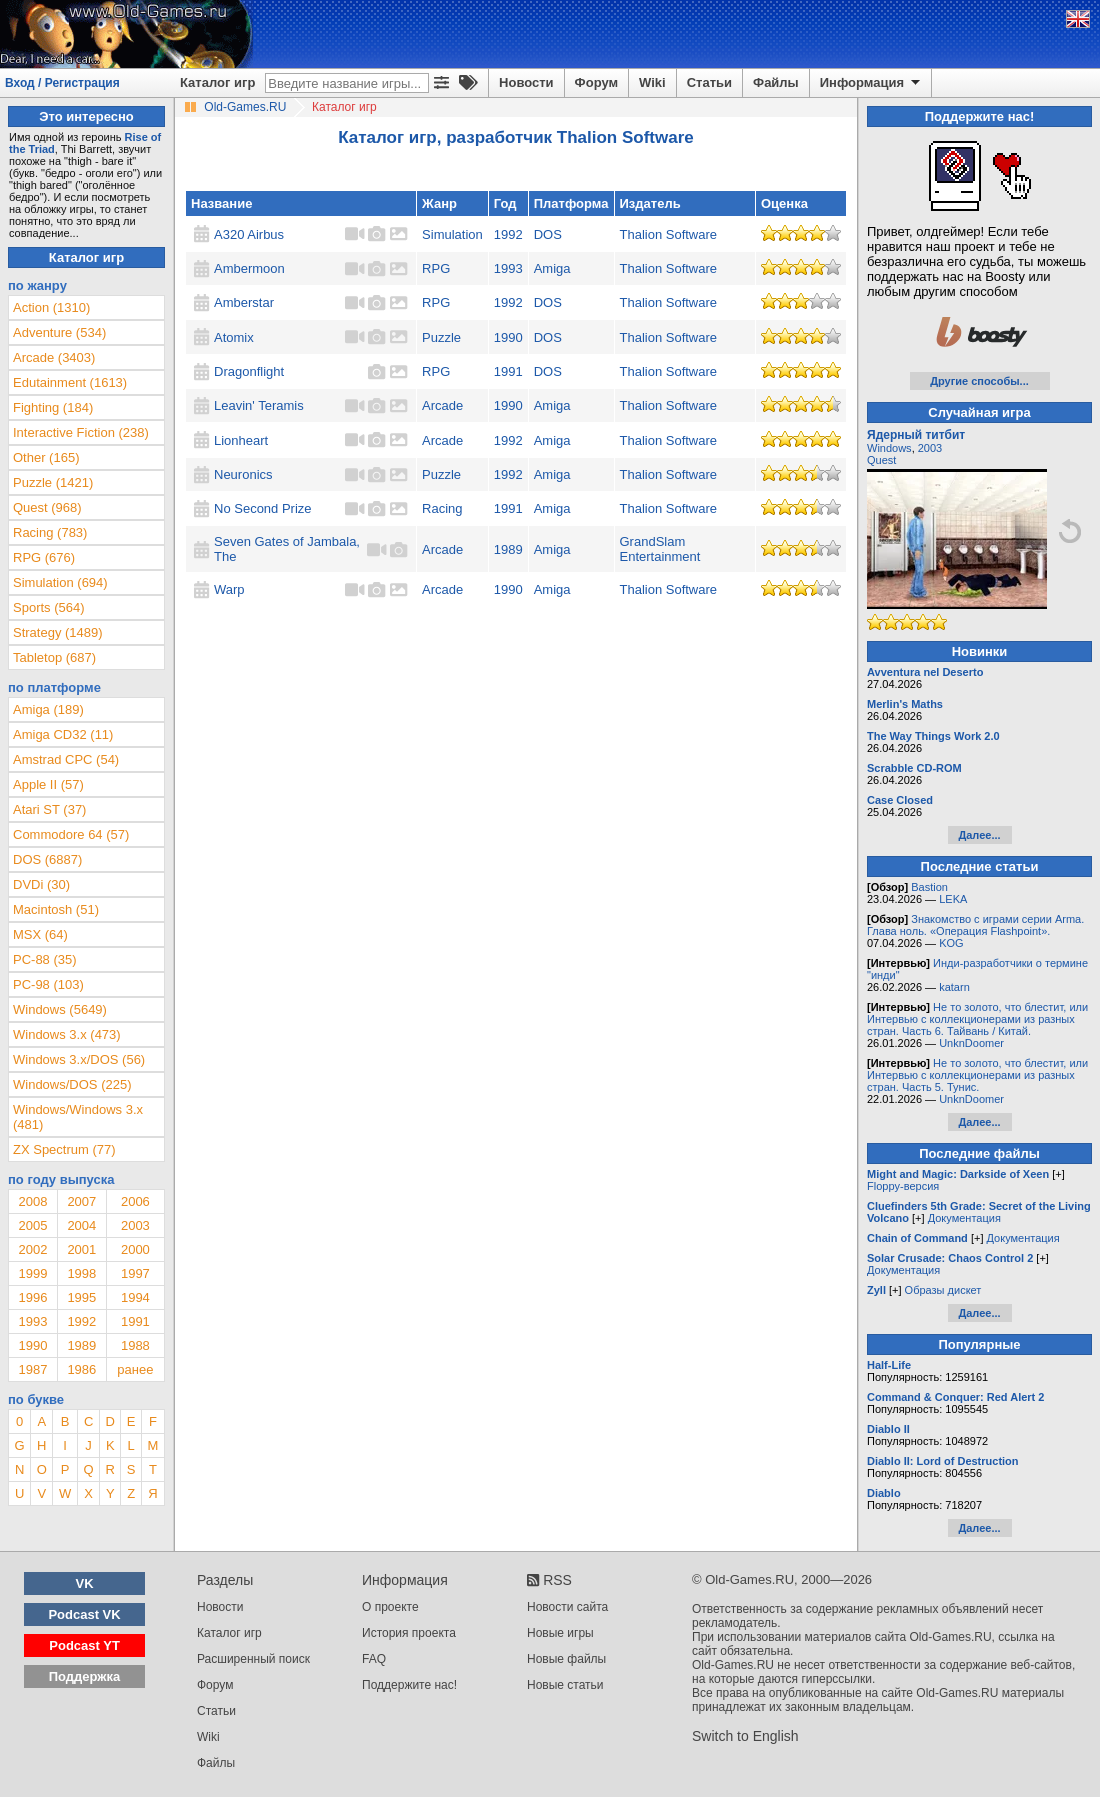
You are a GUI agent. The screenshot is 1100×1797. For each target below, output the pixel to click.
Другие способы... (979, 381)
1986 (81, 1369)
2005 (32, 1225)
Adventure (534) (59, 332)
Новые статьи (565, 1685)
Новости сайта (567, 1607)
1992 (508, 234)
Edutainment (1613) (70, 382)
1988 (135, 1345)
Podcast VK (84, 1614)
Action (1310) (51, 307)
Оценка (784, 203)
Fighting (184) (53, 407)
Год (505, 203)
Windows (889, 448)
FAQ (374, 1659)
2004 (81, 1225)
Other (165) (46, 457)
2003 (135, 1225)
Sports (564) (49, 607)
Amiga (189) (48, 709)
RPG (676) (44, 557)
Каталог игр (217, 82)
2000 (135, 1249)
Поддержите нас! (409, 1685)
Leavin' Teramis (259, 405)
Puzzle (441, 337)
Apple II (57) (48, 784)
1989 (508, 549)
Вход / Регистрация (62, 83)
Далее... (979, 835)
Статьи (709, 82)
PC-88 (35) (45, 959)
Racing (442, 508)
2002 (32, 1249)
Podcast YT (84, 1645)
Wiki (652, 82)
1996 (32, 1297)
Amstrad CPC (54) (66, 759)
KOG (951, 943)
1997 (135, 1273)
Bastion (929, 887)
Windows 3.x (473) (67, 1034)
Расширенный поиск (253, 1659)
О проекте (390, 1607)
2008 (32, 1201)
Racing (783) (50, 532)
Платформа (571, 203)
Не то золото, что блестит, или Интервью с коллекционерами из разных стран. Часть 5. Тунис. (977, 1075)
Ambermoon (249, 268)
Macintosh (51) (56, 909)
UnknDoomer (971, 1043)
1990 (508, 337)
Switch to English (745, 1736)
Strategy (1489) (58, 632)
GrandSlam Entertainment (660, 549)
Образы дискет (943, 1290)
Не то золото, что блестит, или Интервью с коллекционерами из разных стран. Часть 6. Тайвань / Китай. (977, 1019)
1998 (81, 1273)
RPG (436, 268)
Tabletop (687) (54, 657)
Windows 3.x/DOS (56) (79, 1059)
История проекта (409, 1633)
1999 (32, 1273)
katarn (954, 987)
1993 (508, 268)
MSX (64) (40, 934)
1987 (32, 1369)
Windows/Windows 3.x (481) (78, 1117)
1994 (135, 1297)
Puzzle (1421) (53, 482)
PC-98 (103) (48, 984)
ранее (135, 1369)
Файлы (776, 82)
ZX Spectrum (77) (64, 1149)
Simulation (452, 234)
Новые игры (560, 1633)
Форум (596, 82)
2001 (81, 1249)
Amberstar (244, 302)
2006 (135, 1201)
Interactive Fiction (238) (81, 432)
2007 (81, 1201)
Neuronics (243, 474)
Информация (871, 83)
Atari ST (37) (49, 809)
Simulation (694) (60, 582)
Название (221, 203)
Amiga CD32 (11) (63, 734)
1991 (508, 371)
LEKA (953, 899)
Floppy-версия (903, 1186)
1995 (81, 1297)
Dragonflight (249, 371)
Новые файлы (566, 1659)
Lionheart (241, 440)
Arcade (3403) (54, 357)
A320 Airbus (249, 234)
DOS (548, 234)
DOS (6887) (47, 859)
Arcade (442, 405)
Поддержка (85, 1676)
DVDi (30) (41, 884)
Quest (881, 460)
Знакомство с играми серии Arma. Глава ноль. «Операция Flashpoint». (975, 925)
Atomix (234, 337)
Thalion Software (669, 234)
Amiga (552, 268)
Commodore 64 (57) (71, 834)
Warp (229, 589)
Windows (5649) (60, 1009)
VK (85, 1583)
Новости (526, 82)
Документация (964, 1218)
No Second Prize (263, 508)
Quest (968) (47, 507)
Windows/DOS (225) (72, 1084)
